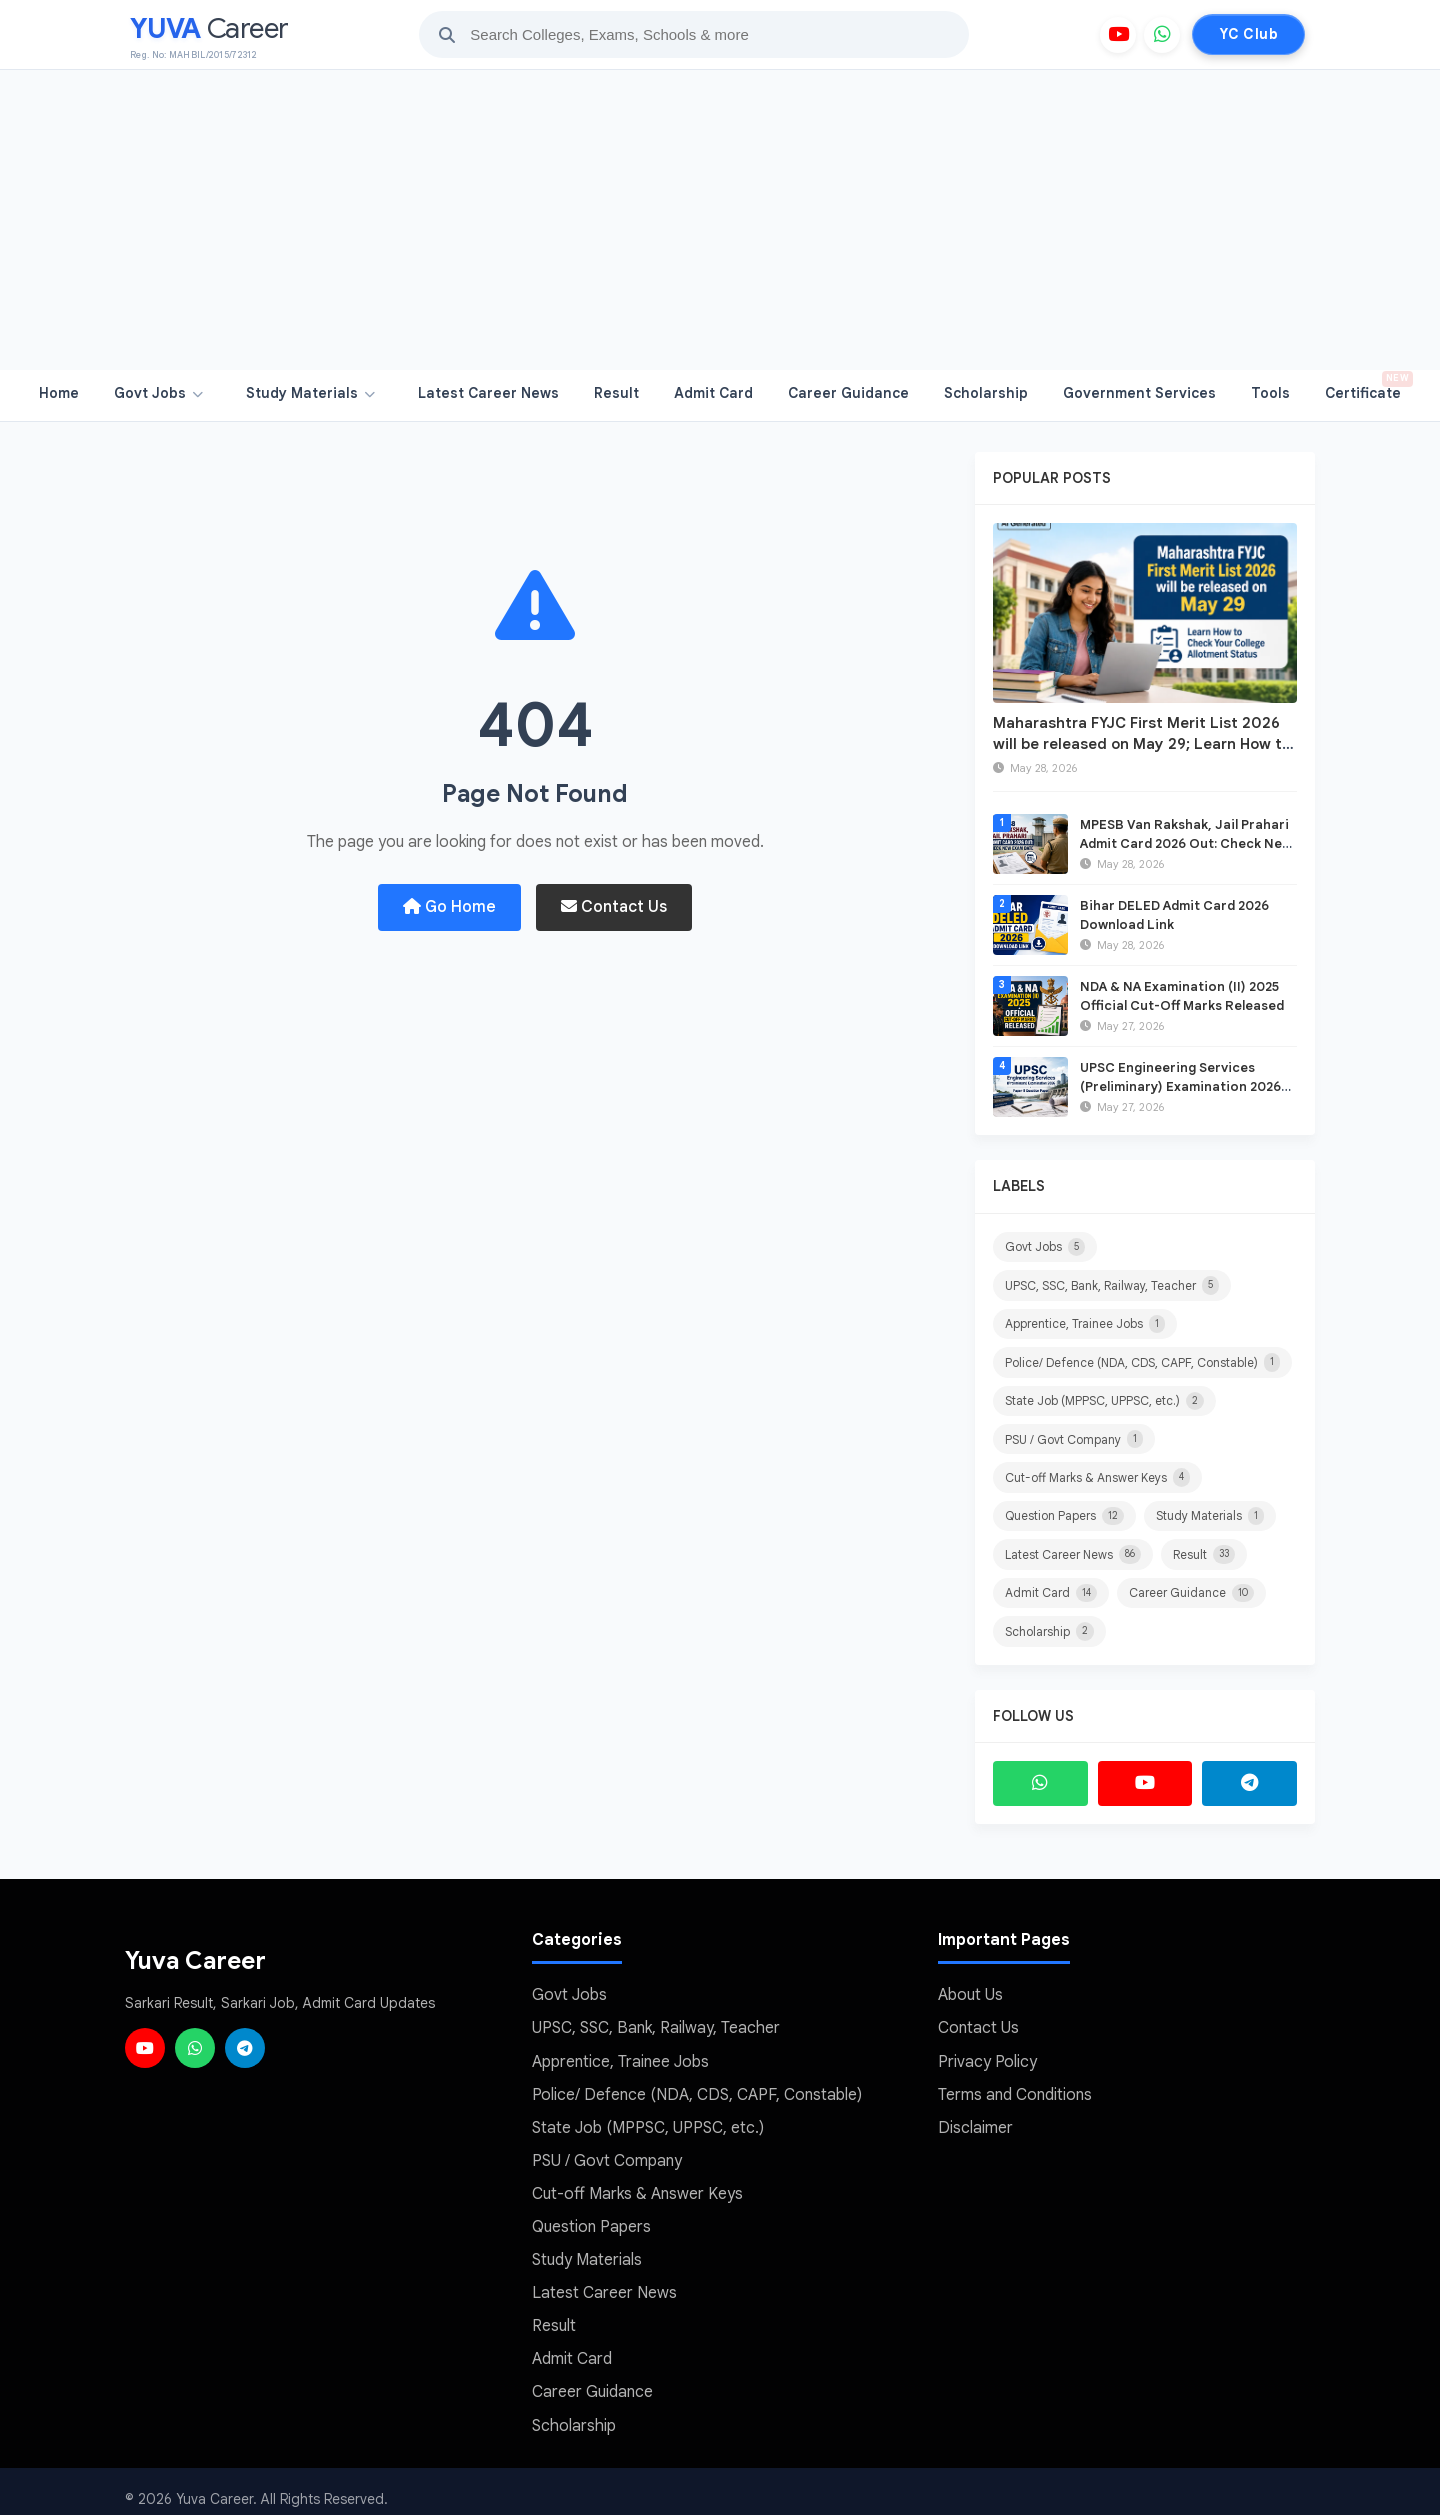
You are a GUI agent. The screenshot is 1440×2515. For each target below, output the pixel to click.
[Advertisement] (720, 220)
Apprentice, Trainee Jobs (1085, 1323)
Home (59, 393)
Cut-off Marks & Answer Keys (1097, 1475)
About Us (970, 1991)
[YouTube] (1118, 35)
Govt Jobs (158, 393)
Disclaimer (975, 2120)
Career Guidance (848, 393)
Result (616, 393)
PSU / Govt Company (1074, 1437)
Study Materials (310, 393)
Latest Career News (488, 393)
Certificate (1368, 386)
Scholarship (986, 393)
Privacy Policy (987, 2055)
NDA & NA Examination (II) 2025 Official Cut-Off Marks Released (1182, 995)
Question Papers (1064, 1513)
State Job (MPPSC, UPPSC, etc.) (1104, 1399)
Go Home (449, 907)
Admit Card (713, 393)
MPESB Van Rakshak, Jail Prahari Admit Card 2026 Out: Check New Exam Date (1186, 842)
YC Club (1248, 34)
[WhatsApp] (1162, 35)
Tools (1270, 393)
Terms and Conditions (1015, 2088)
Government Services (1139, 393)
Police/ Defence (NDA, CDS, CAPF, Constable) (1142, 1361)
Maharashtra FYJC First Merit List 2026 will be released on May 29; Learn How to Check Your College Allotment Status (1142, 744)
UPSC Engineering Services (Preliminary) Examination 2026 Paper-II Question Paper (1180, 1085)
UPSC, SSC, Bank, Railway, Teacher (1112, 1285)
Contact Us (614, 907)
